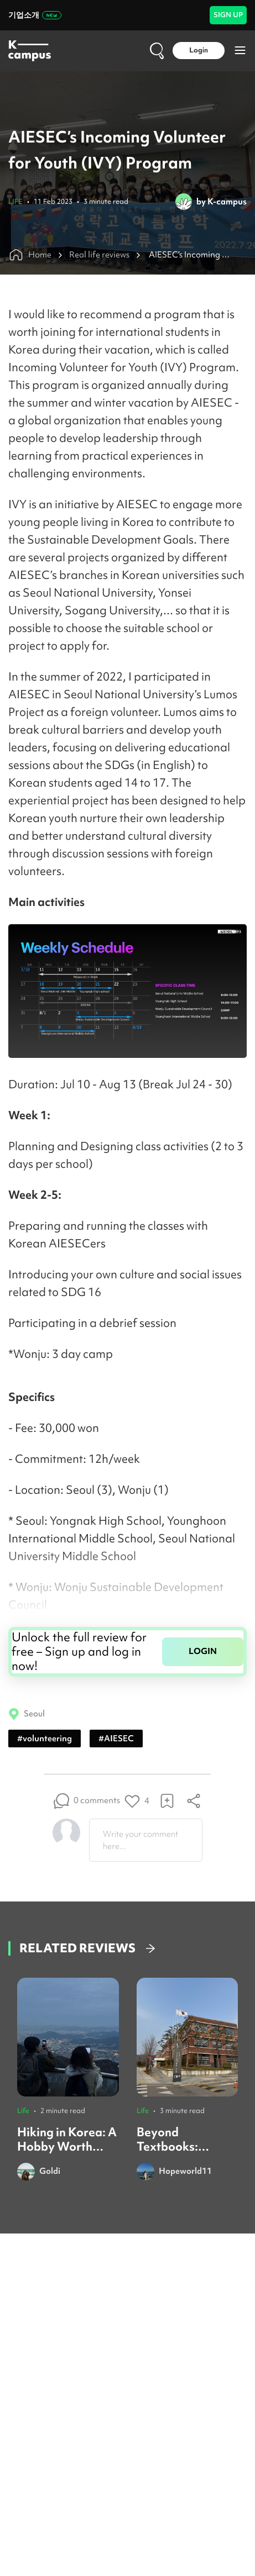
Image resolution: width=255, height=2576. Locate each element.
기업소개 (34, 14)
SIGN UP (228, 14)
